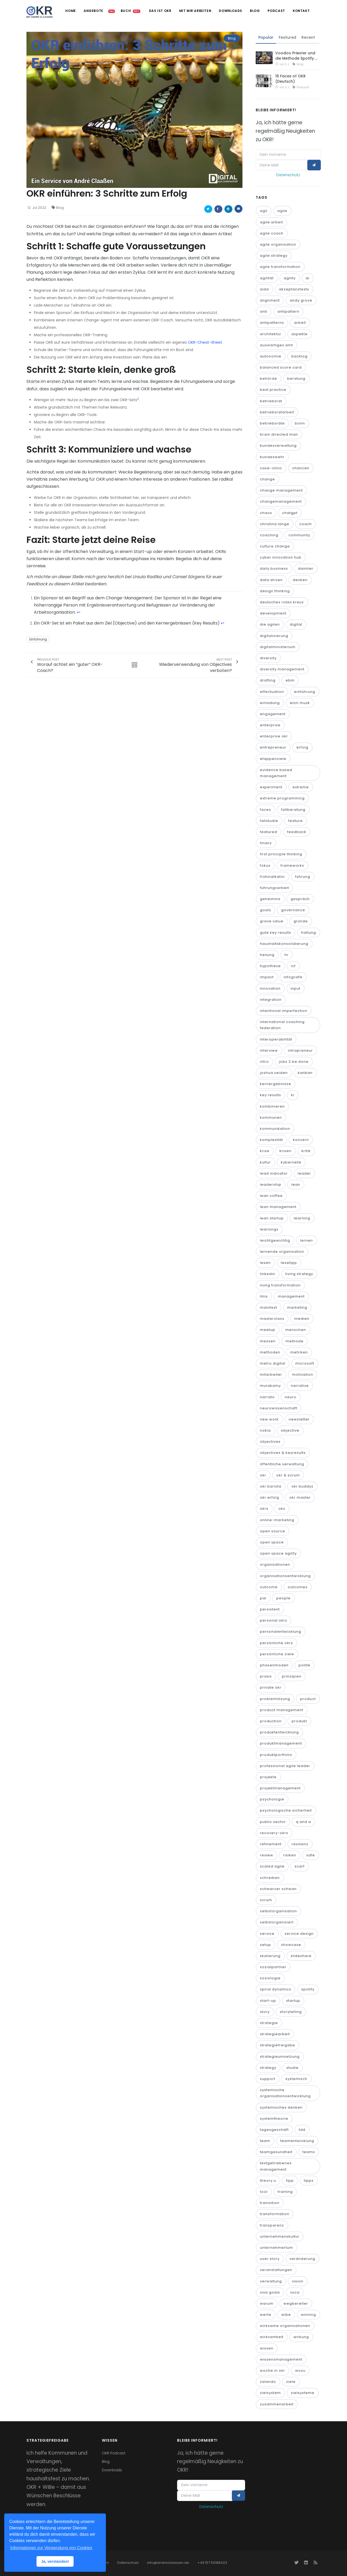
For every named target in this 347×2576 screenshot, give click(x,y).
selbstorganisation (278, 1911)
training (285, 2191)
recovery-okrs (274, 1832)
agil (263, 211)
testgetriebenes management (276, 2166)
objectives (270, 1441)
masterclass (272, 1318)
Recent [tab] (308, 37)
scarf (300, 1866)
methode (295, 1341)
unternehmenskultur (279, 2236)
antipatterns (272, 322)
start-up (268, 2000)
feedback (296, 831)
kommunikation (275, 1128)
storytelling (291, 2011)
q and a (303, 1821)
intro (264, 1061)
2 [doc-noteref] (138, 399)
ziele (291, 2381)
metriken (299, 1352)
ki (292, 1095)
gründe (301, 921)
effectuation (272, 691)
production (271, 1721)
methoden (270, 1352)
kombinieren (272, 1106)
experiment (271, 787)
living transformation (280, 1285)
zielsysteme (302, 2393)
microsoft (304, 1363)
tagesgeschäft (274, 2129)
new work (269, 1419)
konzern (301, 1139)
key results (270, 1095)
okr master (300, 1497)
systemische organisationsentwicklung (285, 2093)
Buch (129, 10)
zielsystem (270, 2393)
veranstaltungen (276, 2270)
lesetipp (289, 1262)
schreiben (270, 1877)
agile (282, 211)
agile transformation (280, 266)
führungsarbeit (274, 887)
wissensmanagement (281, 2359)
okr (263, 1475)
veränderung (302, 2258)
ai (307, 278)
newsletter (299, 1419)
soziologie (270, 1978)
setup (265, 1944)
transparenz (272, 2225)
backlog (299, 356)
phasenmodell (274, 1665)
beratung (296, 378)
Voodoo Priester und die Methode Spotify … (296, 55)
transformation (274, 2214)
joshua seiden (274, 1072)
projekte (268, 1777)
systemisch (296, 2078)
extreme (300, 787)
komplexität (271, 1139)
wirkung (301, 2337)
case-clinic (271, 468)
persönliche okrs (276, 1642)
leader (304, 1173)
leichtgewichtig (275, 1240)
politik (304, 1665)
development (273, 613)
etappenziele (273, 758)
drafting (268, 680)
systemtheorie (274, 2118)
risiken (289, 1855)
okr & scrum (288, 1475)
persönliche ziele (277, 1654)
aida (264, 289)
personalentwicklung (280, 1631)
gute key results (275, 932)
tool (264, 2191)
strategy (268, 2067)
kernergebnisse (275, 1083)
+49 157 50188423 (212, 2562)
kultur (265, 1162)
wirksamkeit (271, 2337)
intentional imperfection (283, 1010)
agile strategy (273, 255)
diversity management (282, 669)
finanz (266, 843)
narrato (267, 1397)
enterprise (270, 725)
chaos (266, 512)
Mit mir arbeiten (194, 10)
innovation (270, 988)
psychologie (272, 1799)
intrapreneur (300, 1050)
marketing (297, 1307)
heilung (267, 954)
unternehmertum (276, 2247)
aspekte (299, 334)
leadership (270, 1184)
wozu (300, 2370)
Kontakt (300, 10)
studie (292, 2067)
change (267, 479)
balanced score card (281, 367)
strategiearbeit (275, 2034)
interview (269, 1050)
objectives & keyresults (283, 1452)
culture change (275, 546)
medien (301, 1318)
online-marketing (277, 1519)
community (299, 535)
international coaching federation (282, 1024)
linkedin (267, 1274)
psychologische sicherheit (286, 1810)
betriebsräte (272, 423)
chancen (300, 468)
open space (272, 1542)
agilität (267, 278)
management (291, 1296)
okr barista (270, 1486)
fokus (265, 865)
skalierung (270, 1955)
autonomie (270, 356)
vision (297, 2281)
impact (267, 977)
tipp (290, 2180)
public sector (273, 1821)
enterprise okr (274, 736)
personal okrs (273, 1620)
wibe (286, 2314)
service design (299, 1933)
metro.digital (272, 1363)
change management (281, 490)
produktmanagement (281, 1743)
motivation (302, 1374)
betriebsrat (271, 401)
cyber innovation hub (280, 557)
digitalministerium (277, 646)
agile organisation (278, 244)
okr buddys (302, 1486)
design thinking (275, 591)
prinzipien (291, 1676)
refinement (271, 1844)
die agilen (270, 624)
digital (296, 624)
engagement (273, 713)
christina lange (274, 523)
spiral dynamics (275, 1989)
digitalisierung (274, 635)
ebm (290, 680)
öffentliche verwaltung (282, 1464)
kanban (305, 1072)
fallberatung (293, 809)
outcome (269, 1587)
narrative (300, 1385)
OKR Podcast (113, 2453)
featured (268, 831)
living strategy (299, 1274)
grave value (271, 921)
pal (263, 1598)
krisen (285, 1151)
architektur (270, 334)
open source (272, 1531)
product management (281, 1709)
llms (264, 1296)
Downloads (229, 10)
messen (268, 1341)
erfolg (302, 747)
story (265, 2011)
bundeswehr (272, 456)
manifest (268, 1307)
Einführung (38, 639)
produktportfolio (276, 1754)
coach (305, 523)
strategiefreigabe (277, 2045)
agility (290, 278)
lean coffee (271, 1195)
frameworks (292, 865)
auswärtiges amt (276, 345)
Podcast (276, 10)
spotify (307, 1989)
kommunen (271, 1117)
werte (265, 2314)
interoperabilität (276, 1039)
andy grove (301, 300)
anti (263, 311)
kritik (306, 1151)
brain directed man (279, 434)
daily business (274, 568)
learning (302, 1218)
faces (265, 809)
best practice (273, 389)
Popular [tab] (265, 37)
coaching (269, 535)
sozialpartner (273, 1966)
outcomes (298, 1587)
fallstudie (269, 820)
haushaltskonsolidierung (284, 943)
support (267, 2078)
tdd (302, 2129)
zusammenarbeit (277, 2404)
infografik (293, 977)
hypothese (270, 965)
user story (270, 2258)
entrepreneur (273, 747)
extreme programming (282, 798)
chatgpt (290, 512)
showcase (291, 1944)
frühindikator (272, 876)
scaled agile (272, 1866)
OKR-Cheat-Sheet (205, 342)
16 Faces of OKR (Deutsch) (290, 78)
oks (281, 1508)
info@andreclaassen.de (168, 2562)
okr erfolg (269, 1497)
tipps (309, 2180)
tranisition (270, 2202)
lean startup (272, 1218)
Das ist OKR (159, 10)
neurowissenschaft (278, 1408)
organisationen (275, 1564)
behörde (268, 378)
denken (300, 579)
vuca (295, 2292)
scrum (266, 1899)
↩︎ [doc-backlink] (78, 612)
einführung (304, 691)
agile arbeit (271, 222)
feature (295, 820)
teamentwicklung (297, 2140)
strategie (269, 2022)
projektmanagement (280, 1788)
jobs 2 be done (294, 1061)
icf (293, 965)
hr (287, 954)
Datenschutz (288, 175)
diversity (268, 658)
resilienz (300, 1844)
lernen (306, 1240)
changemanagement (281, 501)
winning (308, 2314)
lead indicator (274, 1173)
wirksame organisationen (285, 2325)
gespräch (300, 898)
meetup (267, 1330)
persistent (270, 1609)
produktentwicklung (279, 1732)
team (265, 2140)
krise (264, 1151)
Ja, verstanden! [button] (55, 2561)
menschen (295, 1330)
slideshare (301, 1955)
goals (265, 910)
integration (271, 999)
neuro (290, 1397)
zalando (268, 2381)
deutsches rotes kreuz (282, 602)
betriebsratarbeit (277, 412)
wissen (266, 2348)
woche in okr (272, 2370)
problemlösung (275, 1698)
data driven (271, 579)
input (295, 988)
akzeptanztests (294, 289)
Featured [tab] (287, 37)
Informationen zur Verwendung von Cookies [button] (51, 2548)
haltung (308, 932)
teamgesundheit (276, 2151)
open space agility (278, 1553)
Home (69, 10)
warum (266, 2303)
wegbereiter (295, 2303)
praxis (266, 1676)
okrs (264, 1508)
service (267, 1933)
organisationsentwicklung (285, 1575)
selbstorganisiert (277, 1922)
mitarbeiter (271, 1374)
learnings (269, 1229)
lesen (265, 1262)
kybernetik (291, 1162)
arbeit (300, 322)
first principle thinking (281, 854)
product (308, 1698)
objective (290, 1430)
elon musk (300, 702)
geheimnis (270, 898)
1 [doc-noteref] (71, 312)
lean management (278, 1207)
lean (295, 1184)
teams (309, 2151)
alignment (270, 300)
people (283, 1598)
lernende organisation (282, 1251)
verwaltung (271, 2281)
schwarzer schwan (278, 1888)
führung (302, 876)
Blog (254, 10)
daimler (305, 568)
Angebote (92, 10)
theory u (268, 2180)
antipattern (288, 311)
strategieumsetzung (280, 2056)
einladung (270, 702)
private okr (270, 1687)
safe (310, 1855)
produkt (299, 1721)
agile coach (271, 233)
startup (293, 2000)
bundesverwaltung (278, 445)
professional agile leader (285, 1765)
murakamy (270, 1385)
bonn (300, 423)
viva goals (270, 2292)
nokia (265, 1430)
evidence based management (276, 772)
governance (293, 910)
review (266, 1855)
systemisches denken (281, 2107)
